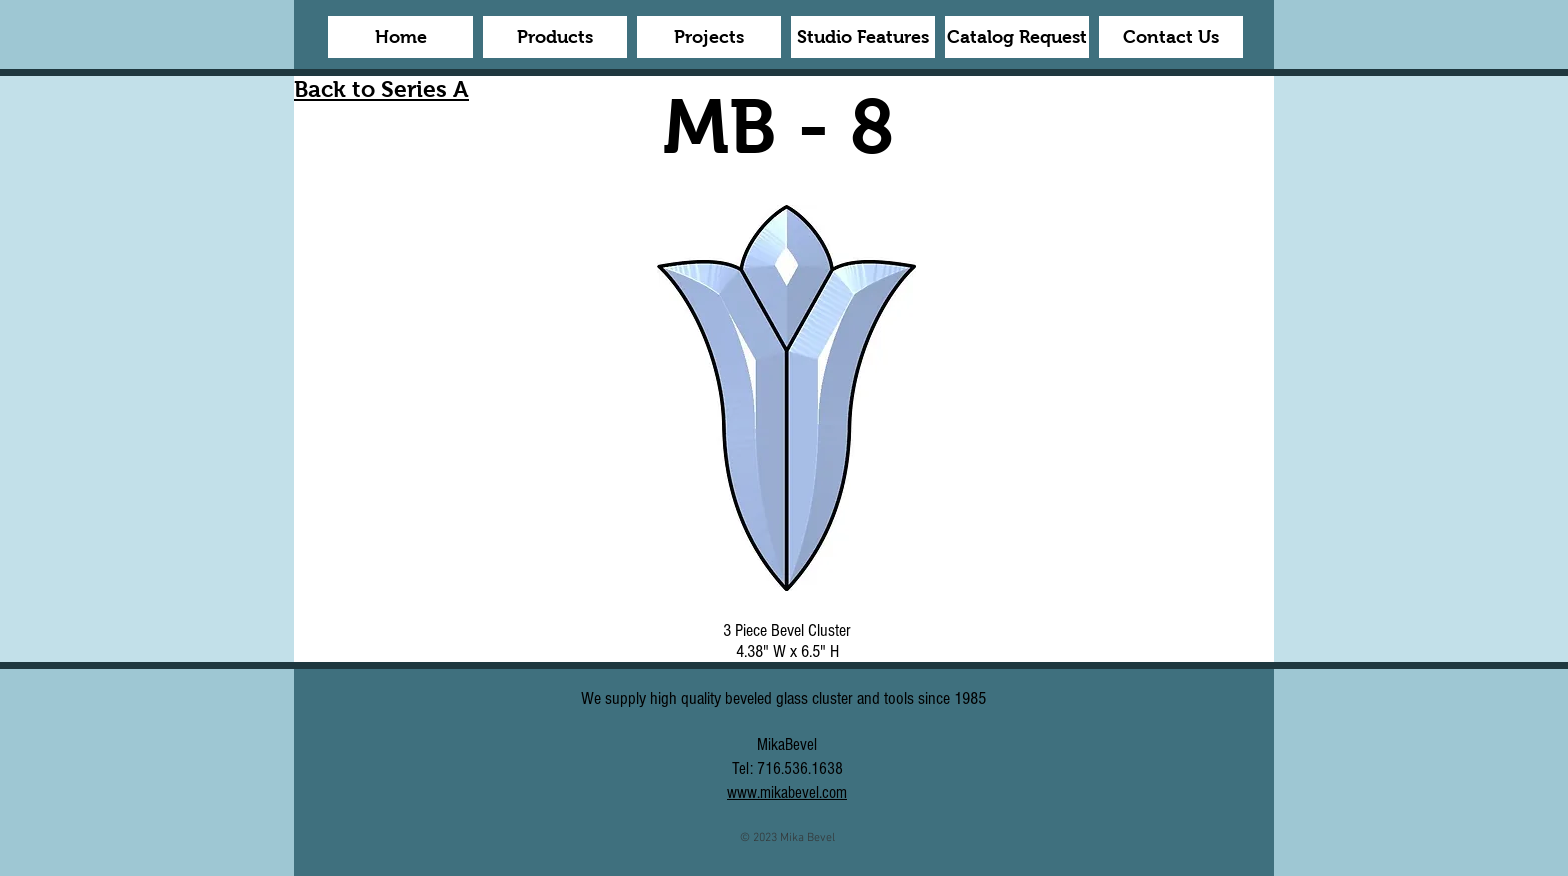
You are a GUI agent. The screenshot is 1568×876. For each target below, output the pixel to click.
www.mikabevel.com (787, 792)
